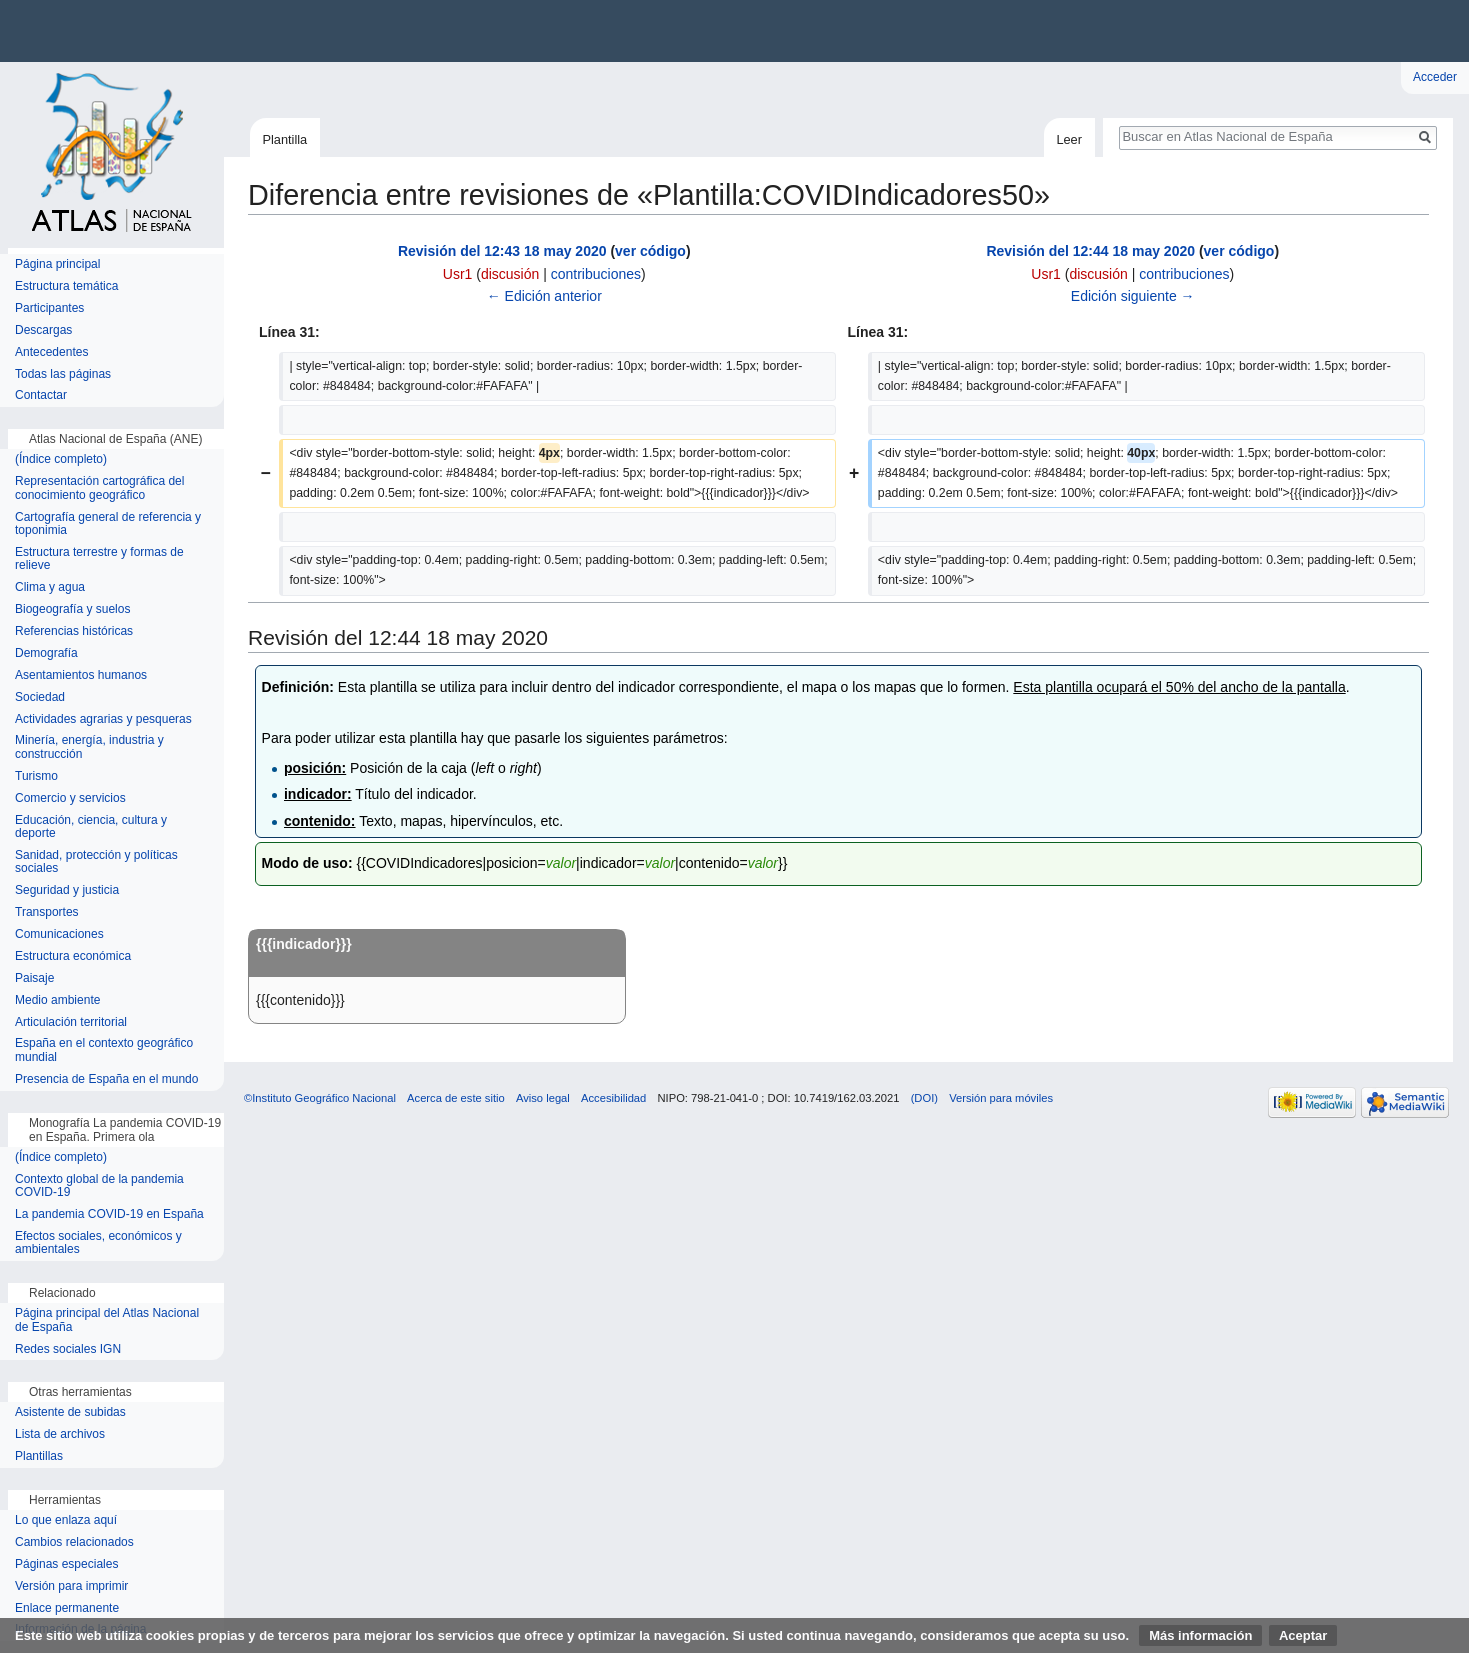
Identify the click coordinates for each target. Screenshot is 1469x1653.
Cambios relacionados (74, 1542)
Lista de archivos (60, 1434)
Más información (1200, 1635)
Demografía (46, 653)
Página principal (57, 264)
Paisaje (34, 978)
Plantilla (284, 139)
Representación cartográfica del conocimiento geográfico (99, 488)
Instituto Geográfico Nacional (320, 31)
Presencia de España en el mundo (106, 1079)
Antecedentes (51, 352)
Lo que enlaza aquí (66, 1520)
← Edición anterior (544, 296)
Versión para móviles (1001, 1098)
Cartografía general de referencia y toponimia (108, 524)
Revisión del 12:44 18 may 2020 (1090, 251)
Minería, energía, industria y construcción (89, 747)
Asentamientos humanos (81, 675)
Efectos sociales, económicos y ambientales (98, 1243)
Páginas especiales (66, 1564)
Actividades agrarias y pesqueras (103, 719)
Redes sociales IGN (68, 1349)
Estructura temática (66, 286)
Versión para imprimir (71, 1586)
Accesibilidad (613, 1098)
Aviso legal (543, 1098)
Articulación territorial (71, 1022)
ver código (650, 251)
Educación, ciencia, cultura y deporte (91, 827)
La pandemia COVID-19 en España (109, 1214)
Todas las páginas (63, 374)
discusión (510, 274)
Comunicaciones (59, 934)
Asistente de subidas (70, 1412)
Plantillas (39, 1456)
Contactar (41, 395)
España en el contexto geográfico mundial (104, 1050)
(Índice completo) (61, 459)
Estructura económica (73, 956)
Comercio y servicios (70, 798)
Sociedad (40, 697)
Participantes (49, 308)
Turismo (36, 776)
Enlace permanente (67, 1608)
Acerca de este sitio (456, 1098)
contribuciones (596, 274)
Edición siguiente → (1133, 296)
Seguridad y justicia (67, 890)
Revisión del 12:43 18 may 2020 (502, 251)
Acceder (1435, 77)
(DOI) (924, 1098)
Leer (1069, 139)
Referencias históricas (74, 631)
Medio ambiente (57, 1000)
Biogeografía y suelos (72, 609)
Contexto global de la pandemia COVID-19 (99, 1186)
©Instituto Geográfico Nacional (320, 1098)
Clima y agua (50, 587)
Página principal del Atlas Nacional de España (107, 1320)
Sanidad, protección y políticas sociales (96, 862)
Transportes (47, 912)
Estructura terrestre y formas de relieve (99, 559)
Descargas (43, 330)
